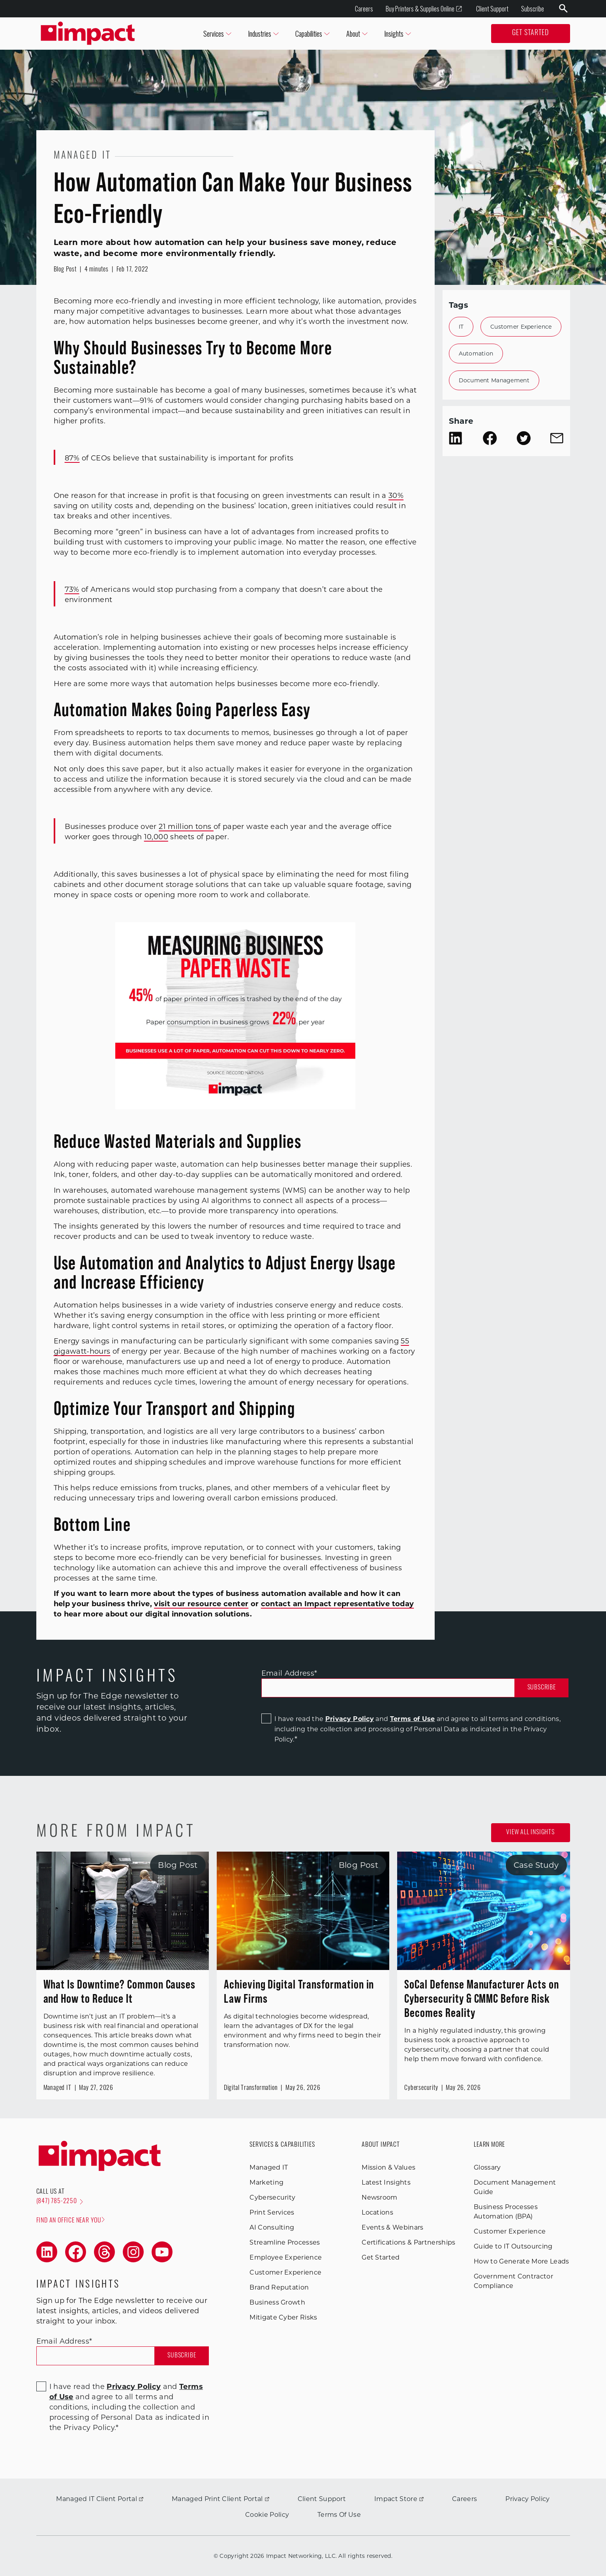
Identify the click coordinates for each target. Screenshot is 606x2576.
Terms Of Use (339, 2514)
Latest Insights (386, 2182)
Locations (377, 2212)
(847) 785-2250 (59, 2201)
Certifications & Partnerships (408, 2242)
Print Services (272, 2212)
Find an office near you (70, 2220)
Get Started (530, 33)
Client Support (492, 8)
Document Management (494, 380)
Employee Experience (286, 2257)
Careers (364, 8)
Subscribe (532, 8)
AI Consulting (272, 2227)
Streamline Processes (285, 2242)
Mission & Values (388, 2167)
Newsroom (380, 2197)
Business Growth (277, 2302)
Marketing (266, 2182)
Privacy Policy (349, 1719)
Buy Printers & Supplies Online (424, 9)
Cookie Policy (267, 2514)
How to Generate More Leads (521, 2261)
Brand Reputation (279, 2287)
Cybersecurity (272, 2197)
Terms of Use (412, 1719)
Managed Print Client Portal (220, 2499)
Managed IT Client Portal (99, 2499)
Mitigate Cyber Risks (283, 2317)
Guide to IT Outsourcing (513, 2246)
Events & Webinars (392, 2227)
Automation (476, 353)
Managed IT (269, 2167)
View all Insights (530, 1833)
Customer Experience (521, 326)
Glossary (487, 2167)
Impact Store (399, 2499)
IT (461, 326)
